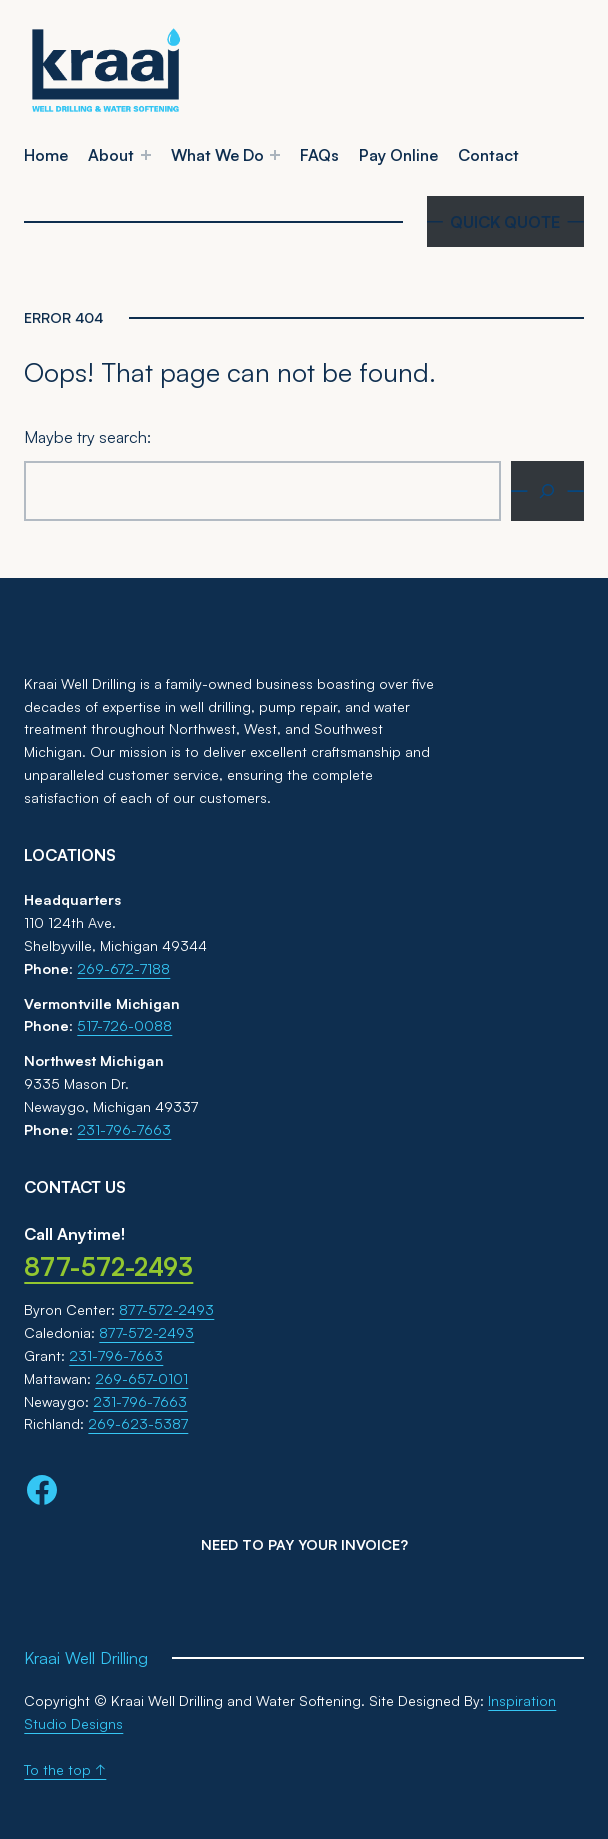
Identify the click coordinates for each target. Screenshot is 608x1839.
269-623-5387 (138, 1423)
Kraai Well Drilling (86, 1658)
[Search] (547, 491)
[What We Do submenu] (275, 155)
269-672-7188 (123, 968)
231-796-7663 (124, 1129)
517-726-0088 (124, 1025)
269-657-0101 (141, 1378)
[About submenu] (146, 155)
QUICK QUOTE (505, 222)
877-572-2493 (166, 1309)
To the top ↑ (65, 1769)
